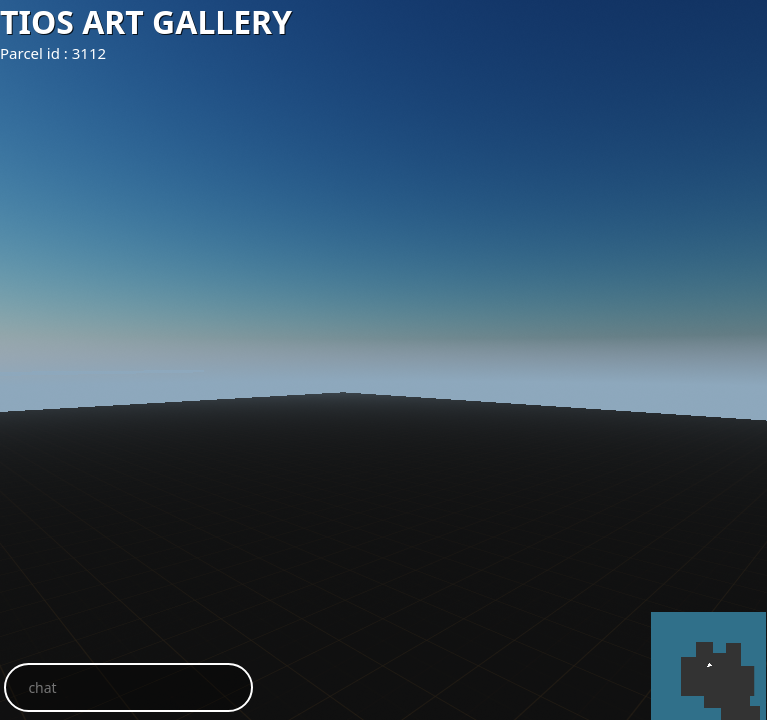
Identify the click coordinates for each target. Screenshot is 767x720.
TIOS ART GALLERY (146, 21)
